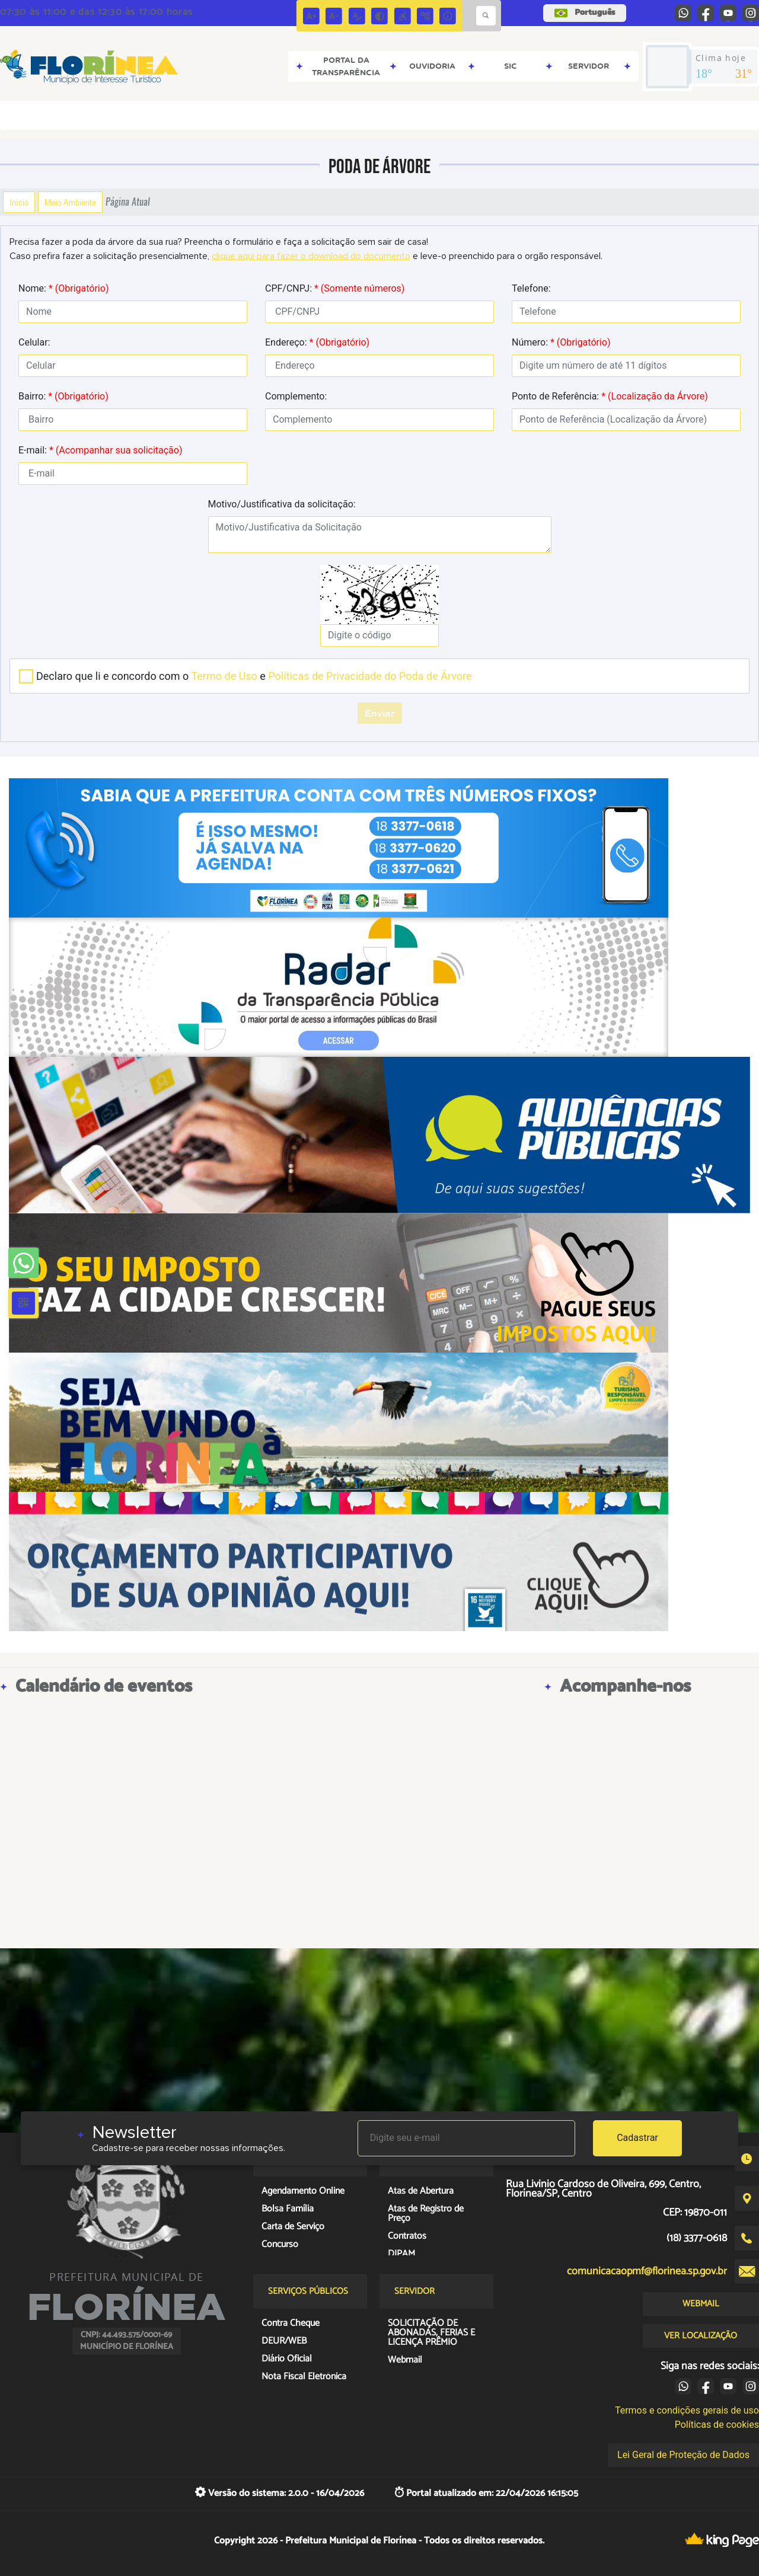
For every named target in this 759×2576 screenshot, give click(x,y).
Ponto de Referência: (610, 396)
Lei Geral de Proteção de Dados (683, 2454)
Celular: (34, 342)
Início (18, 202)
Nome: (63, 288)
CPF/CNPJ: (334, 288)
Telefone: (531, 288)
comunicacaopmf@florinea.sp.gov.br (647, 2271)
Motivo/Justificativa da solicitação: (282, 504)
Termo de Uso (224, 676)
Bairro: (63, 396)
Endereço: (317, 342)
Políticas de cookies (717, 2424)
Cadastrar (637, 2137)
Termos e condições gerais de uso (687, 2410)
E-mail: (100, 450)
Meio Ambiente (70, 202)
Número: (561, 342)
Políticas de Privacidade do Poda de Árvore (369, 676)
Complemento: (296, 396)
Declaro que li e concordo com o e (254, 676)
